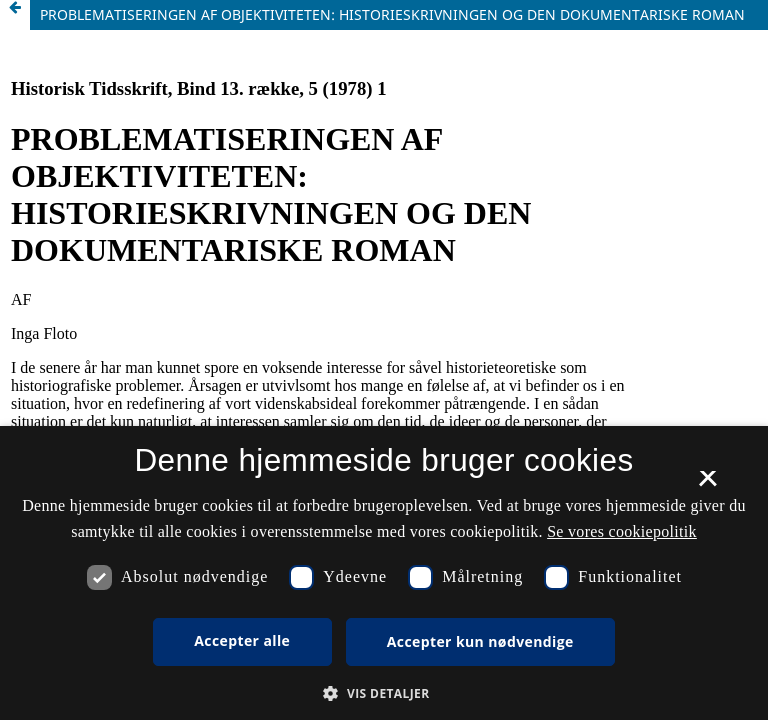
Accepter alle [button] (242, 640)
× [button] (707, 485)
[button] (383, 693)
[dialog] (384, 573)
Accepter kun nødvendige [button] (480, 641)
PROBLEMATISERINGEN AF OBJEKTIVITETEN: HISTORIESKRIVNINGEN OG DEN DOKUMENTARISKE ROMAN (392, 14)
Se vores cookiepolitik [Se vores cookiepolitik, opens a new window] (622, 531)
